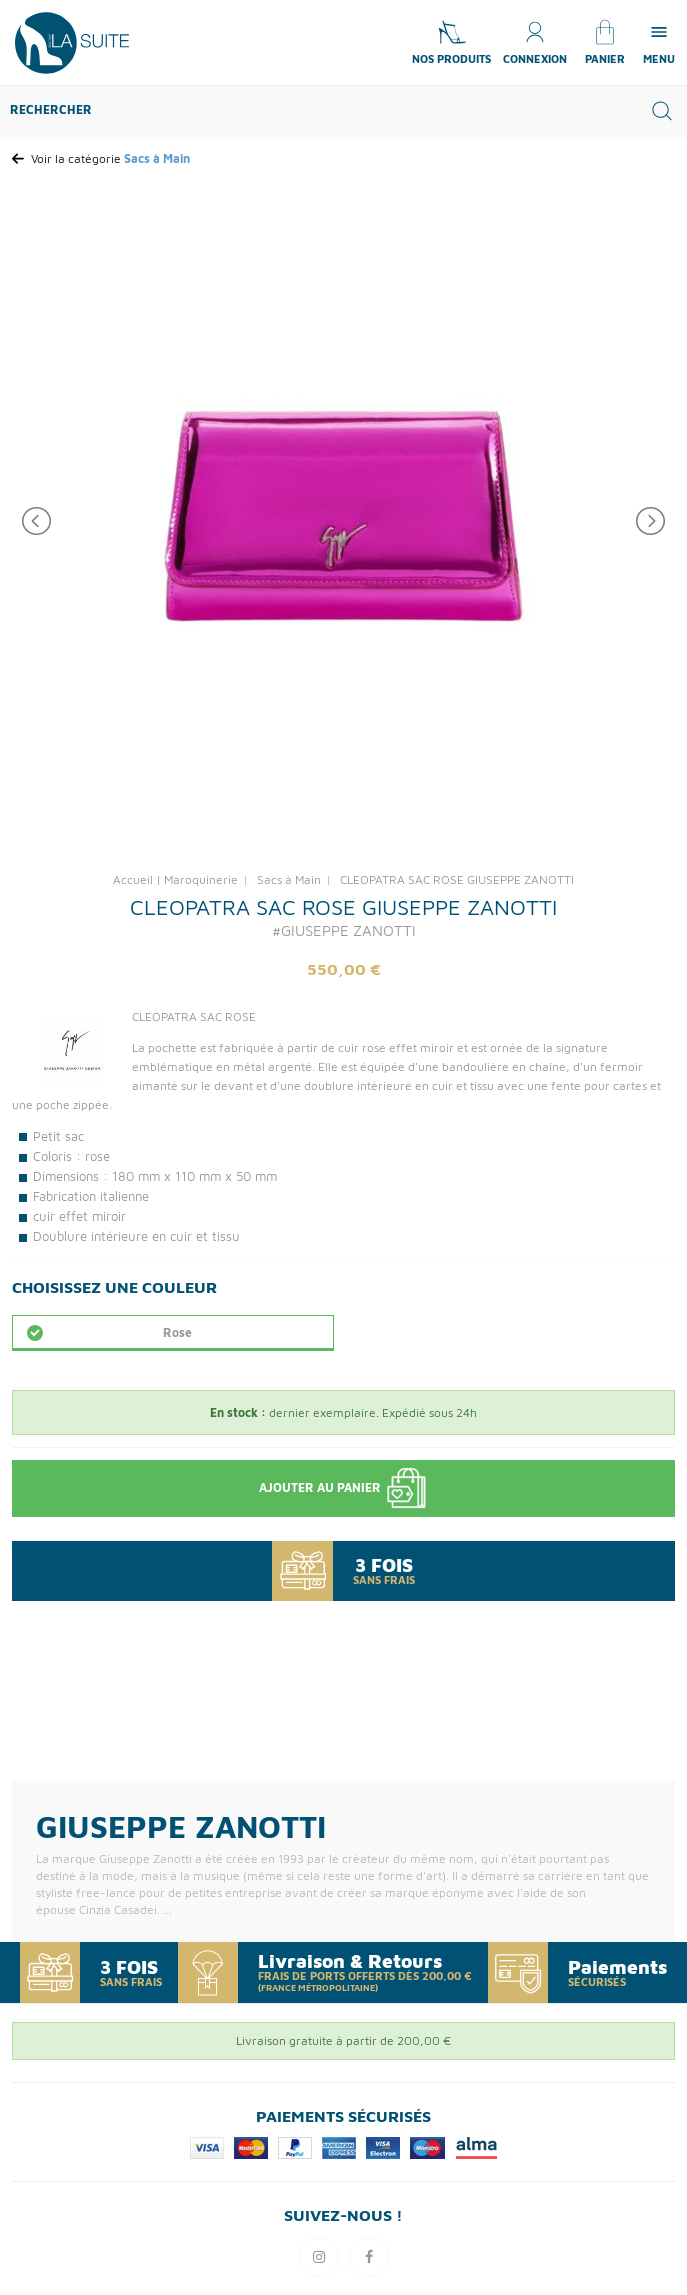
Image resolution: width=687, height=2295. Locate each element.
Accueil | (137, 879)
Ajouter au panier (344, 1488)
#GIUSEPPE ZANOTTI (344, 930)
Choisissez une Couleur (114, 1287)
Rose (177, 1332)
